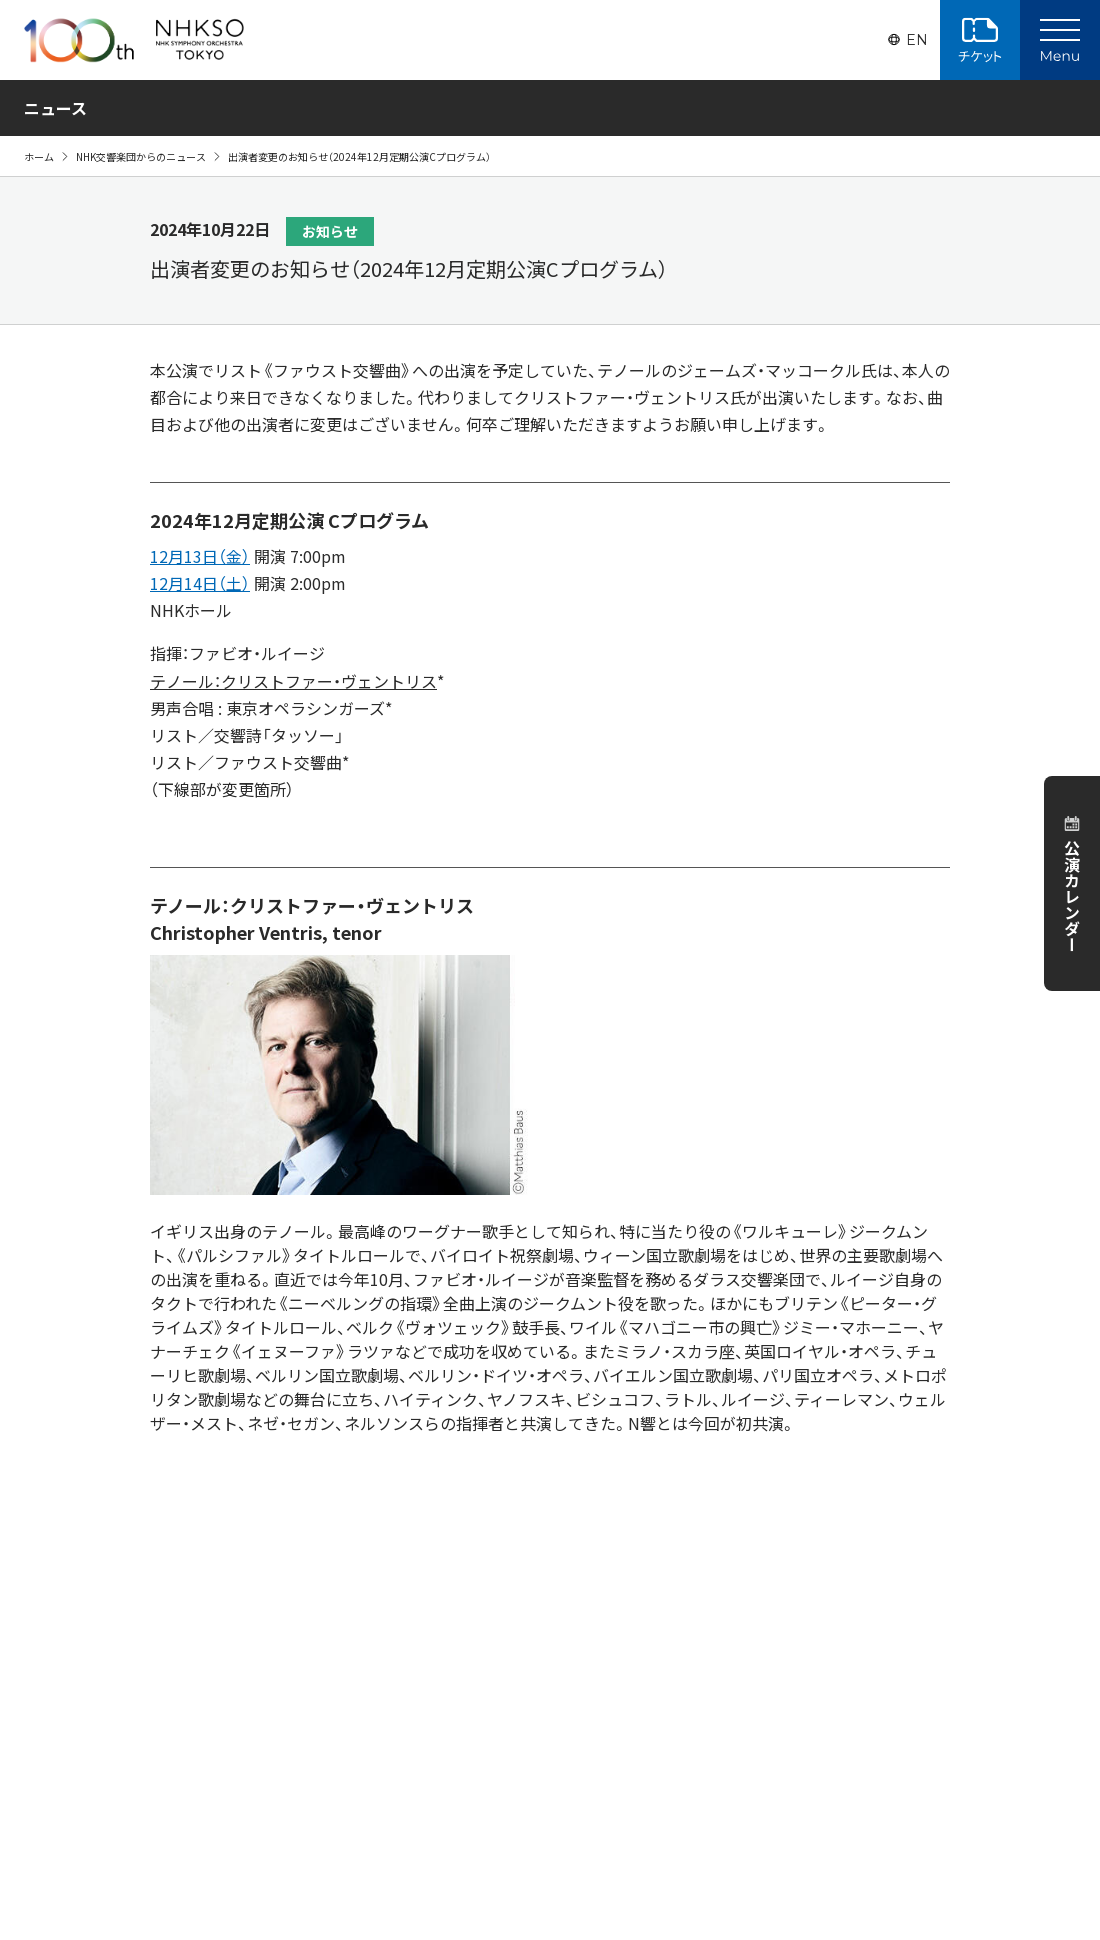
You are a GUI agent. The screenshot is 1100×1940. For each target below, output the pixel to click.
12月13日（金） (200, 556)
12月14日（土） (200, 583)
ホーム (39, 156)
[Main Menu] (1060, 40)
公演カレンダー (1072, 896)
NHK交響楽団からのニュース (141, 156)
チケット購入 (980, 40)
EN (917, 40)
